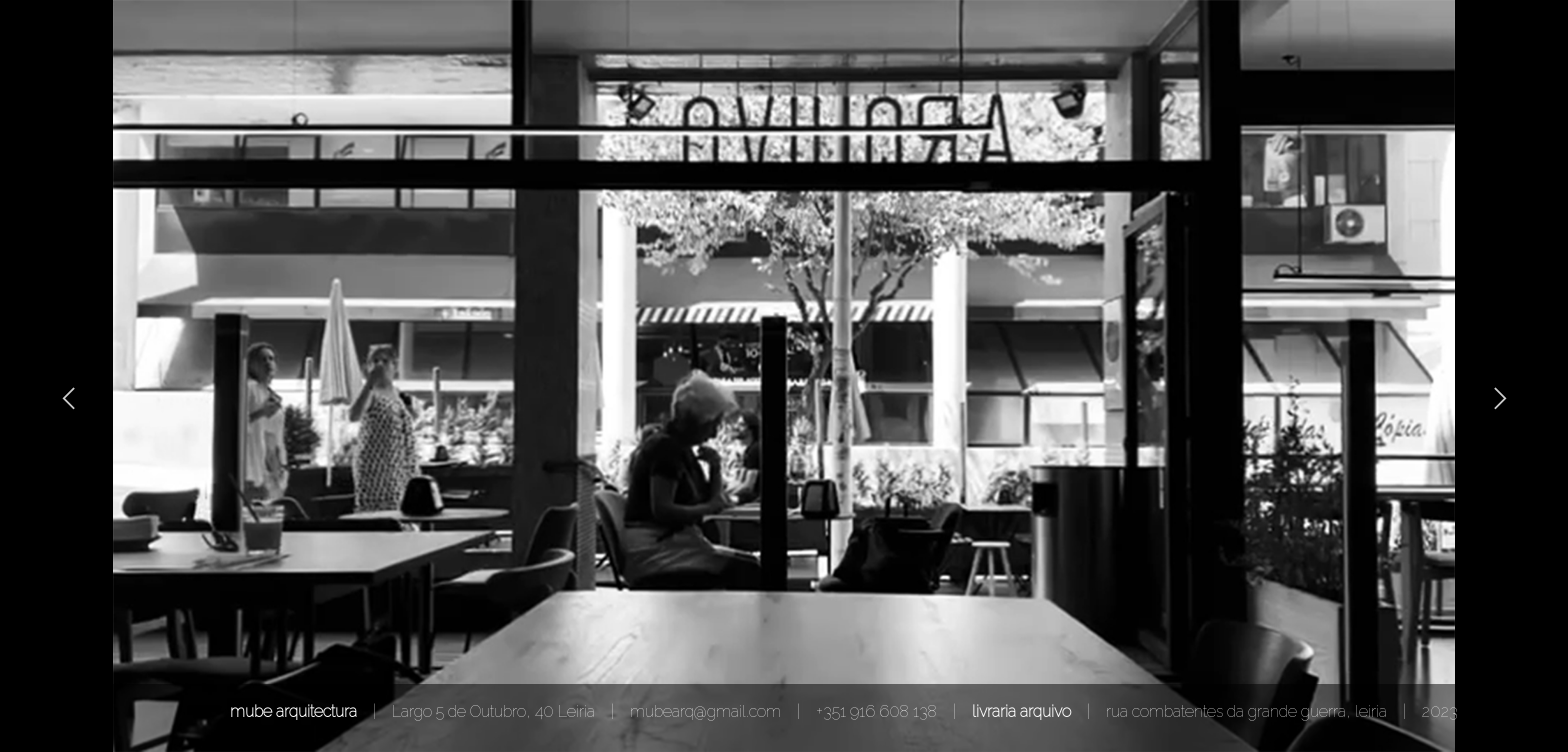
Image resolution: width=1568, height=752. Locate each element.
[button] (70, 398)
